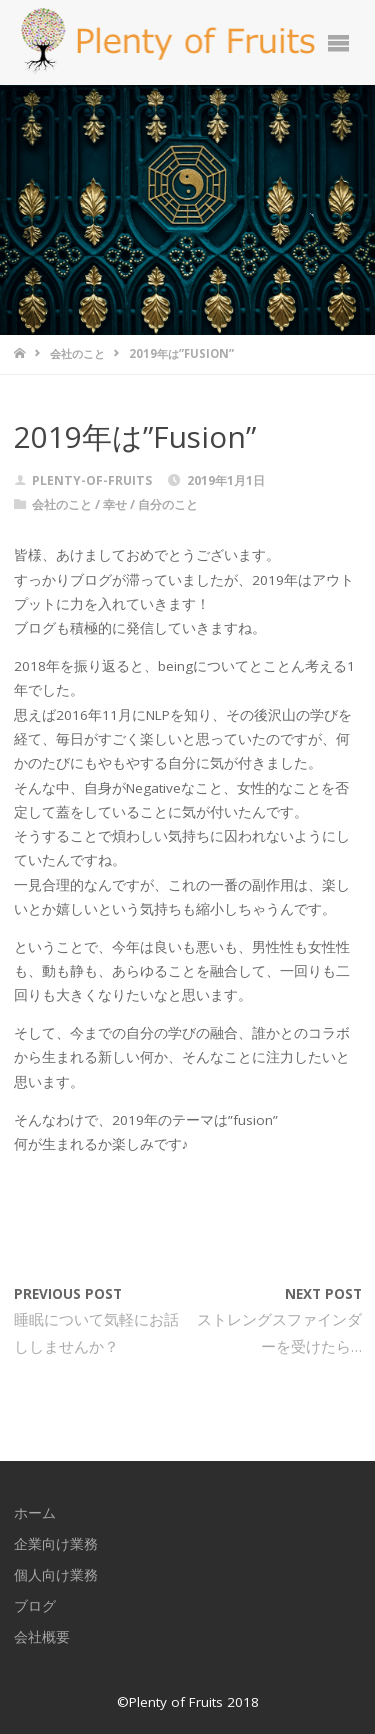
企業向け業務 (56, 1544)
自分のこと (168, 504)
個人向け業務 (56, 1575)
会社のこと (77, 353)
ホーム (35, 1513)
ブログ (35, 1606)
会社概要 (42, 1637)
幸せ (115, 504)
